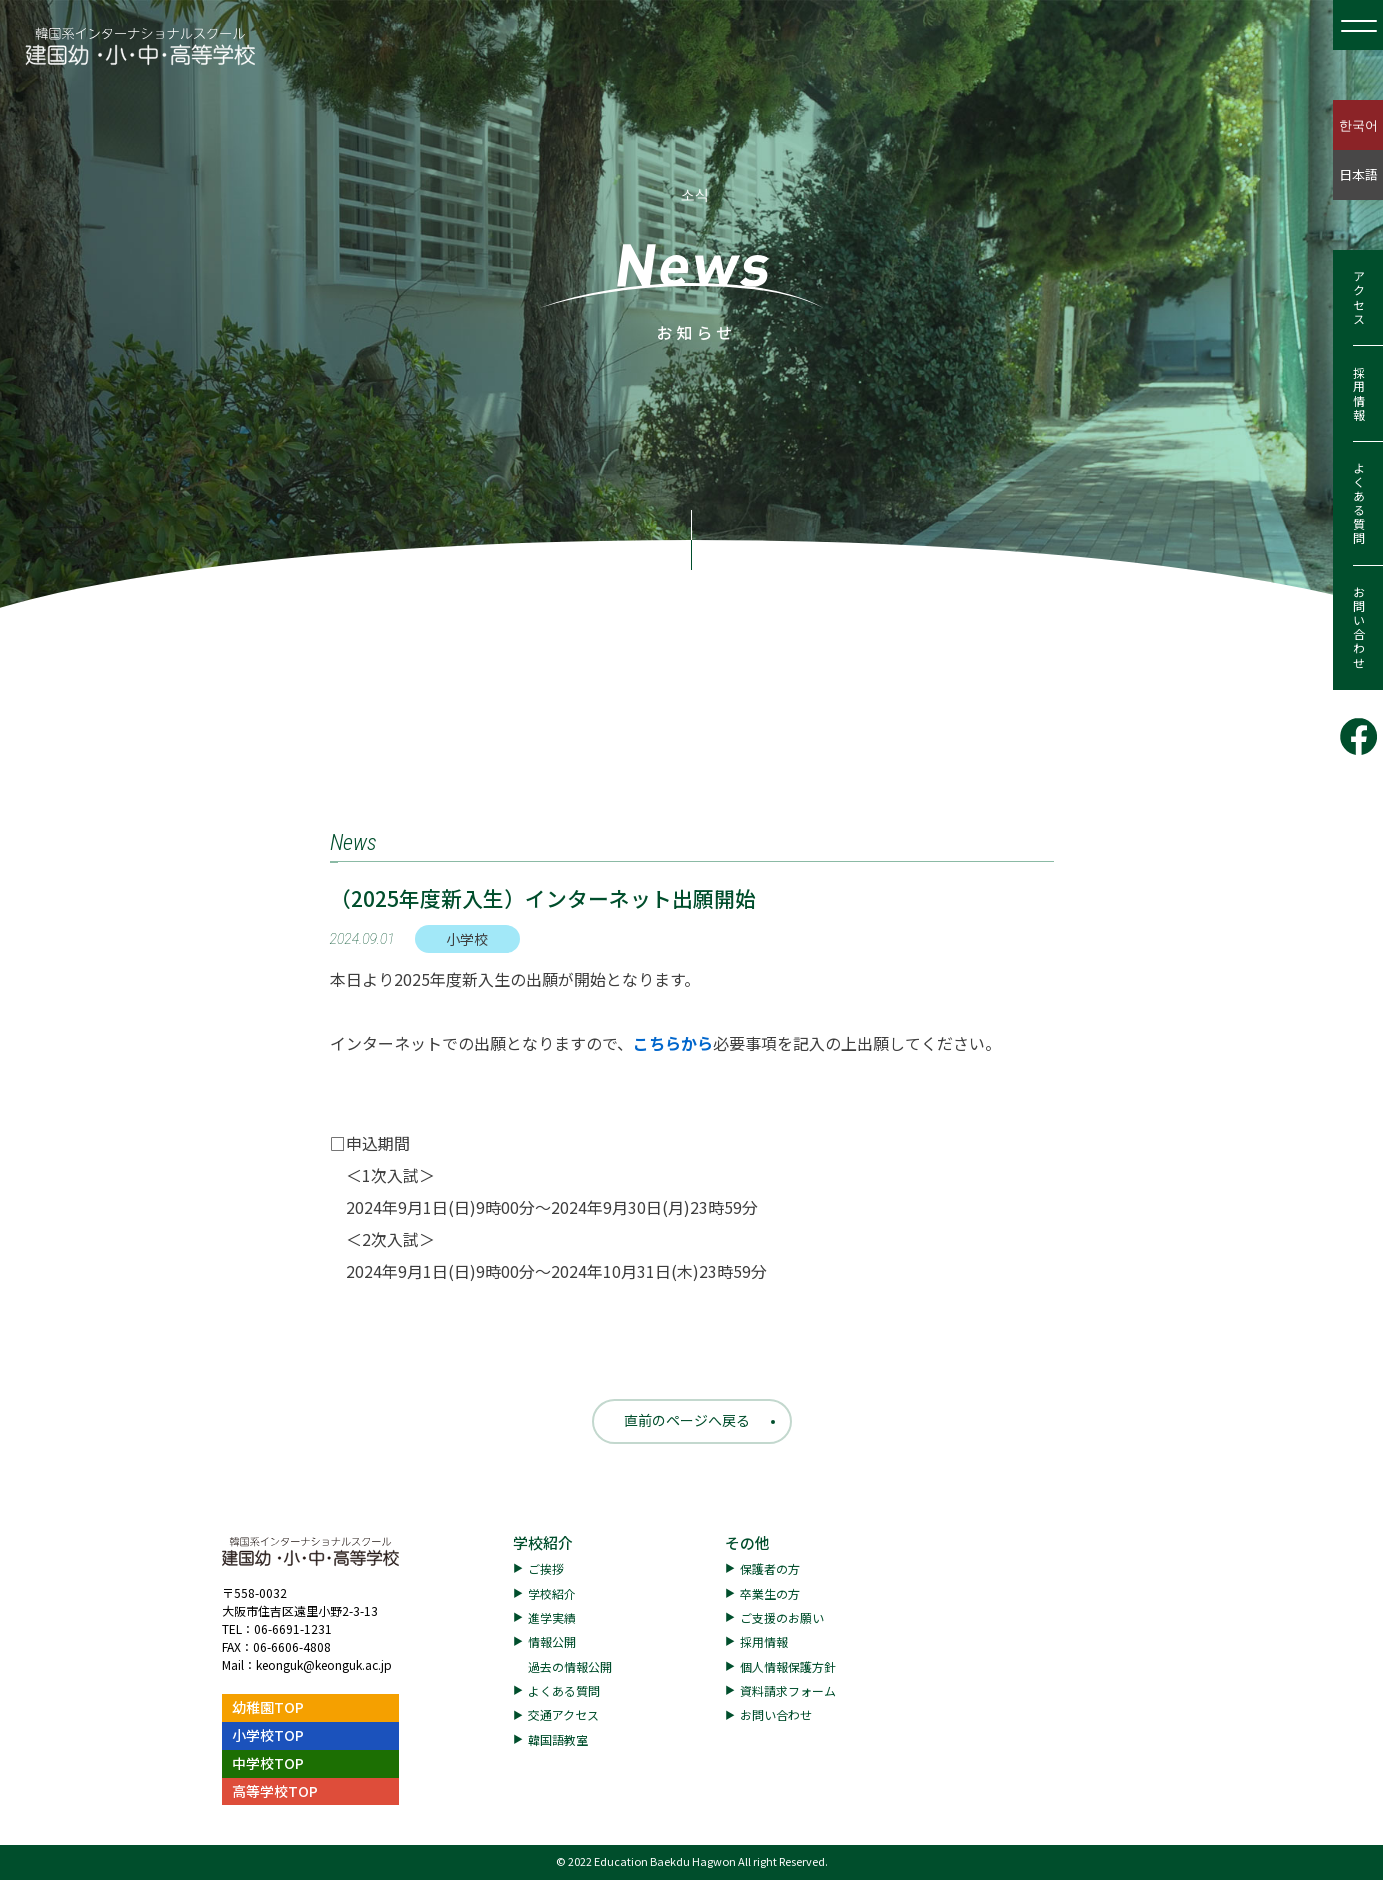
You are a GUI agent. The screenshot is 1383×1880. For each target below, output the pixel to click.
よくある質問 (1358, 504)
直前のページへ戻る (687, 1420)
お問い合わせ (1358, 628)
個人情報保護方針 (788, 1666)
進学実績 (552, 1617)
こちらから (673, 1043)
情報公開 (552, 1641)
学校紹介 (543, 1542)
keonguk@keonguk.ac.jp (324, 1664)
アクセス (1358, 298)
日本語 (1358, 174)
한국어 (1358, 124)
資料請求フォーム (788, 1690)
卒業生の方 (770, 1593)
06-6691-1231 (293, 1628)
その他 (747, 1542)
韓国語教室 (558, 1739)
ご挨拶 (546, 1568)
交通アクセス (563, 1714)
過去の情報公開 (570, 1666)
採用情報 (1358, 394)
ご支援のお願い (782, 1617)
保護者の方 (770, 1568)
